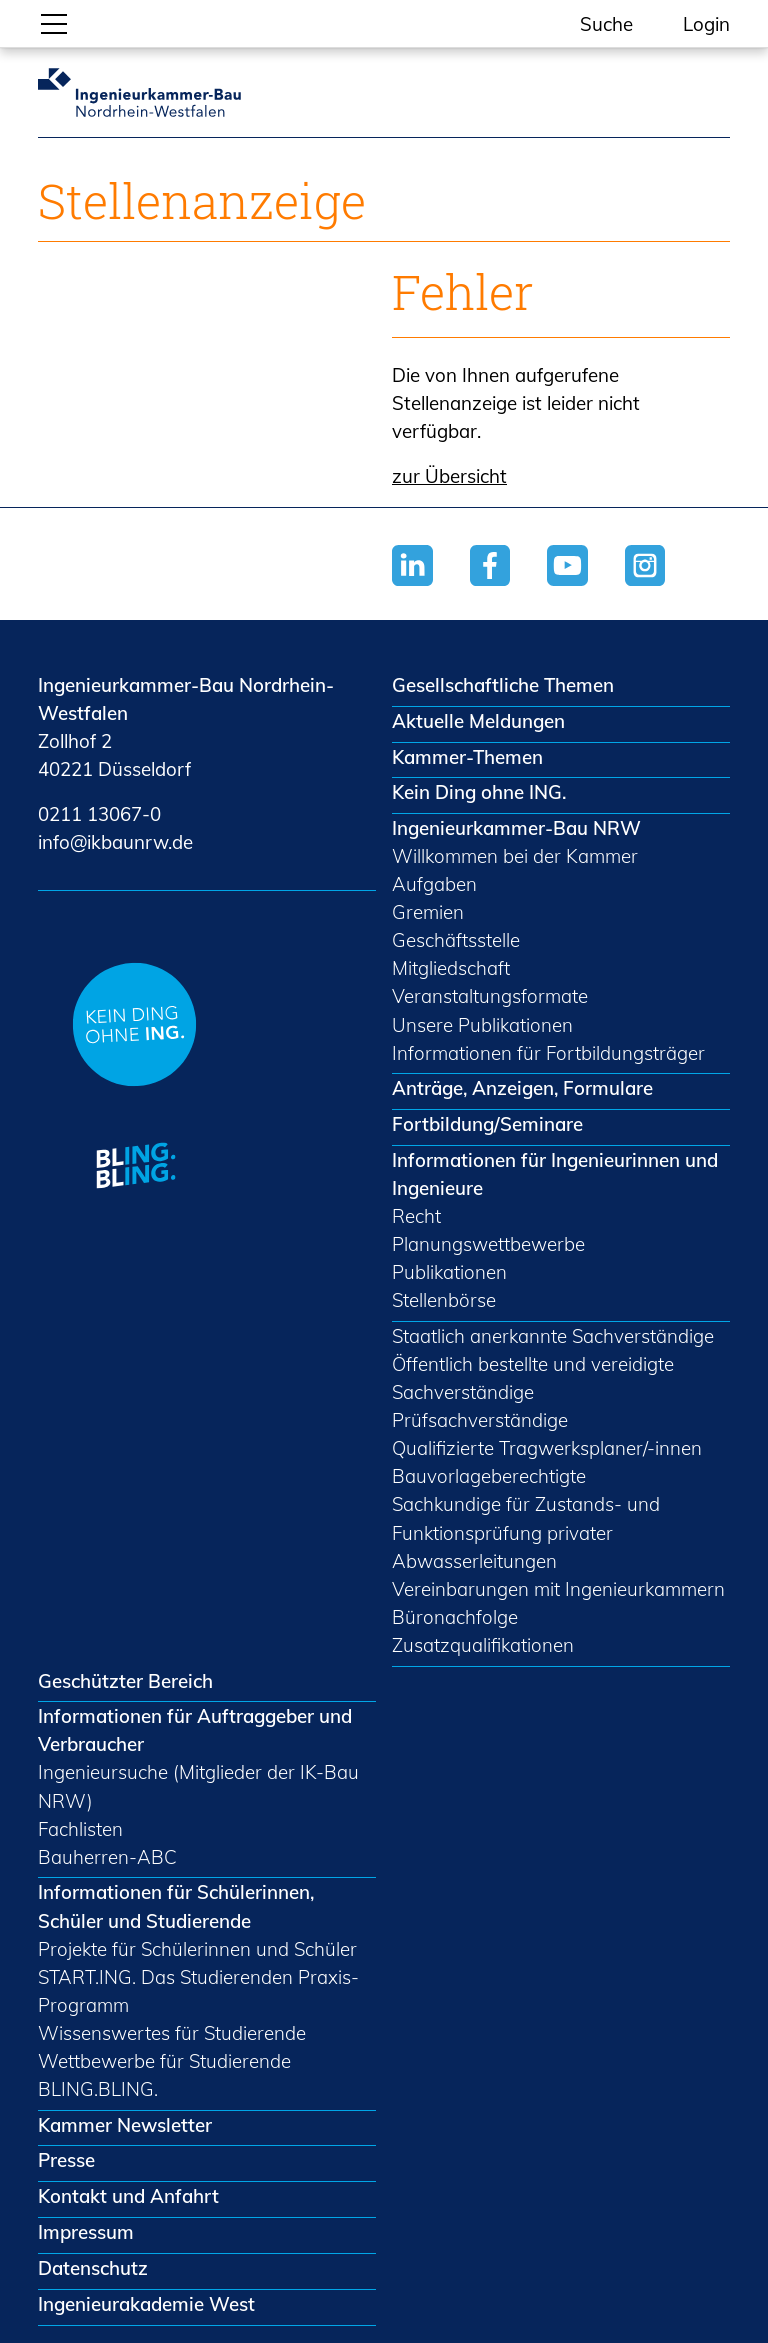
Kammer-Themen (467, 757)
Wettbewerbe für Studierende (164, 2061)
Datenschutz (93, 2268)
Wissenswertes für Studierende (172, 2033)
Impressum (86, 2232)
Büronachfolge (455, 1617)
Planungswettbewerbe (488, 1244)
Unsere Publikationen (482, 1025)
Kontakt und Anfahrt (128, 2196)
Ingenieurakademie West (146, 2304)
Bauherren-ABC (107, 1857)
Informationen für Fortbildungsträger (548, 1053)
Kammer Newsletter (125, 2125)
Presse (66, 2160)
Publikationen (449, 1272)
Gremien (428, 912)
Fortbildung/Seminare (487, 1124)
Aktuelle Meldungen (478, 721)
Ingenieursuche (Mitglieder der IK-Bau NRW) (198, 1786)
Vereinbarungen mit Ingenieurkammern (558, 1589)
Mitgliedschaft (451, 968)
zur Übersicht (449, 476)
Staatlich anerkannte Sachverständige (553, 1336)
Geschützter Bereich (125, 1681)
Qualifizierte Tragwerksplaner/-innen (547, 1448)
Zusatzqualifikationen (483, 1645)
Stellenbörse (444, 1300)
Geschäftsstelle (456, 940)
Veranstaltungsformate (490, 996)
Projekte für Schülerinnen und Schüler (197, 1949)
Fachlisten (80, 1829)
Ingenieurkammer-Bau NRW (516, 828)
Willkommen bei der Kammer (515, 856)
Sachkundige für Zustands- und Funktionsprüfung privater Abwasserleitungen (526, 1532)
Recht (416, 1216)
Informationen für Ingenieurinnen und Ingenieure (555, 1174)
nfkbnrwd (115, 842)
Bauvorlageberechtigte (489, 1476)
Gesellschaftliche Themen (503, 685)
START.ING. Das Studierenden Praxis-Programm (198, 1991)
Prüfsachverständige (480, 1420)
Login (706, 24)
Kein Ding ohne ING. (479, 792)
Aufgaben (434, 884)
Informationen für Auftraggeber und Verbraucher (195, 1730)
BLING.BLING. (98, 2089)
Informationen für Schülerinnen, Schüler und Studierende (176, 1906)
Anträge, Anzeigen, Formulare (522, 1088)
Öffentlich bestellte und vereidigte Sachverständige (533, 1378)
